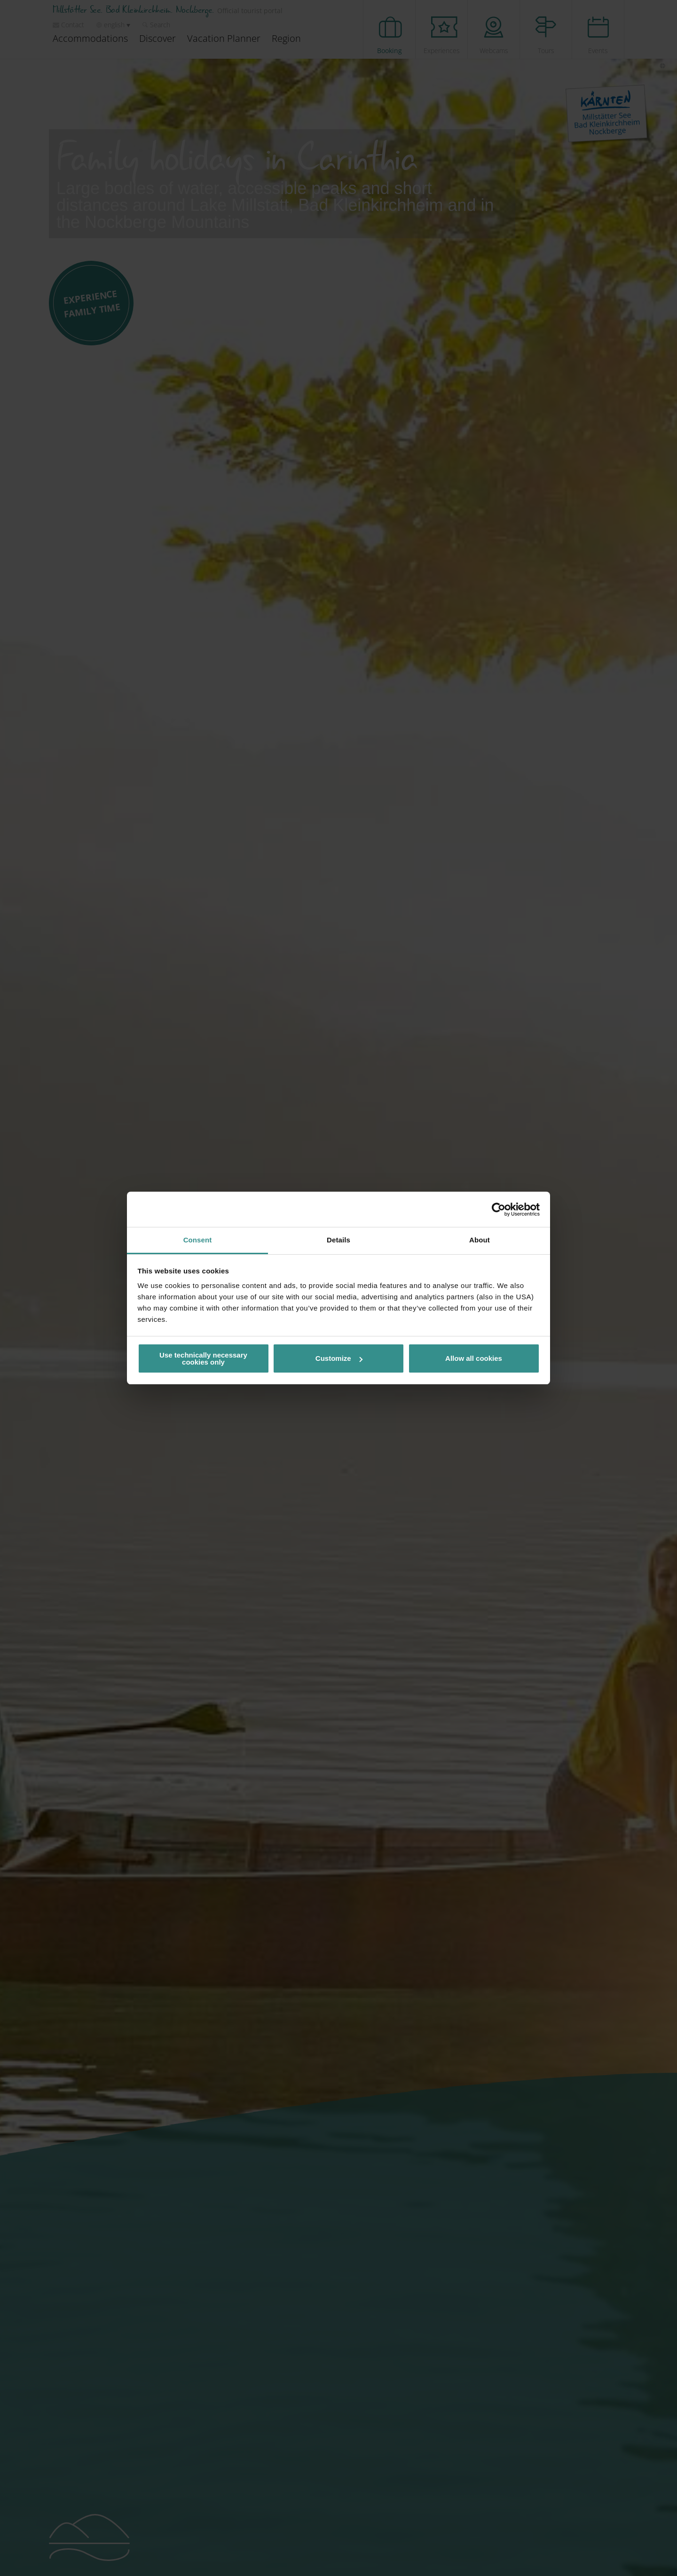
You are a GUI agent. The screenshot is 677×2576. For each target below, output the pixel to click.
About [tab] (479, 1240)
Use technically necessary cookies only (203, 1358)
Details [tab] (338, 1240)
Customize (338, 1358)
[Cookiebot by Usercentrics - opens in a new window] (498, 1209)
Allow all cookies (473, 1358)
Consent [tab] (197, 1240)
